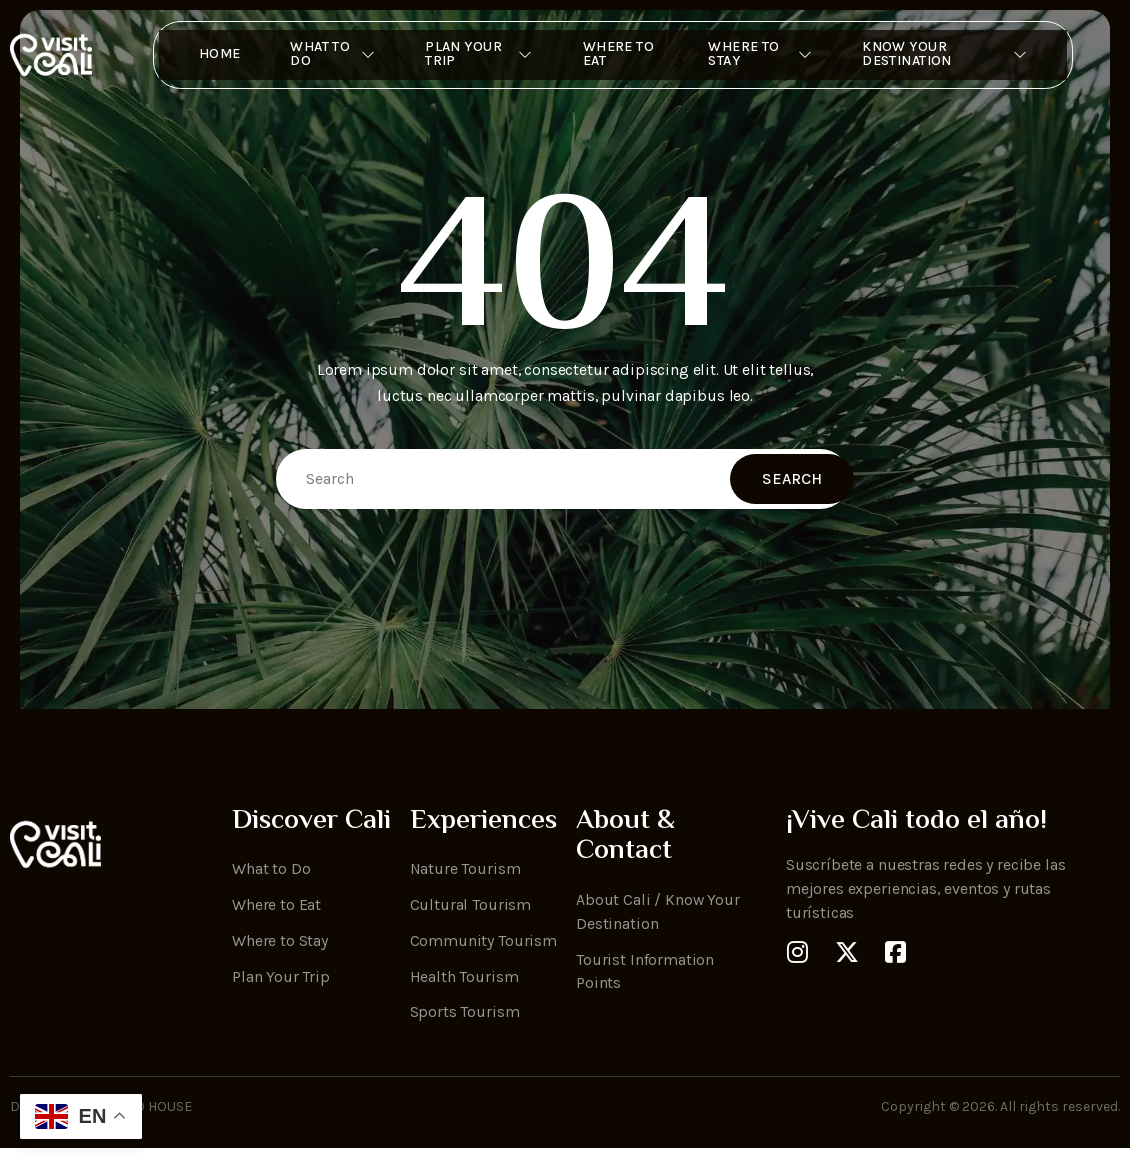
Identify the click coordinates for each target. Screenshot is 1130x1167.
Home (205, 55)
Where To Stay (765, 55)
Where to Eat (614, 55)
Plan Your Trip (472, 55)
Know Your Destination (956, 55)
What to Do (320, 55)
